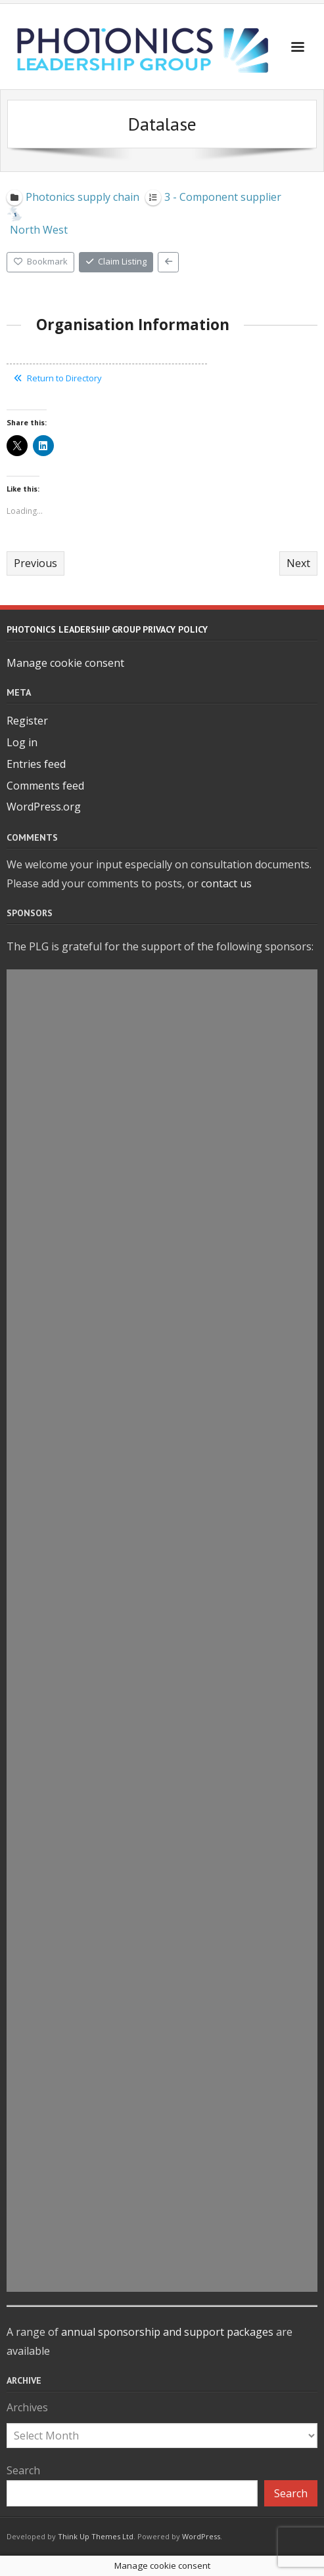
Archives (27, 2407)
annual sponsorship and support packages (167, 2332)
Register (27, 720)
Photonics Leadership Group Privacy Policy (107, 629)
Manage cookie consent (65, 663)
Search (23, 2470)
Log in (22, 742)
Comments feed (45, 785)
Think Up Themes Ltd (95, 2536)
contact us (226, 883)
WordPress (201, 2536)
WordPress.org (44, 806)
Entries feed (36, 764)
